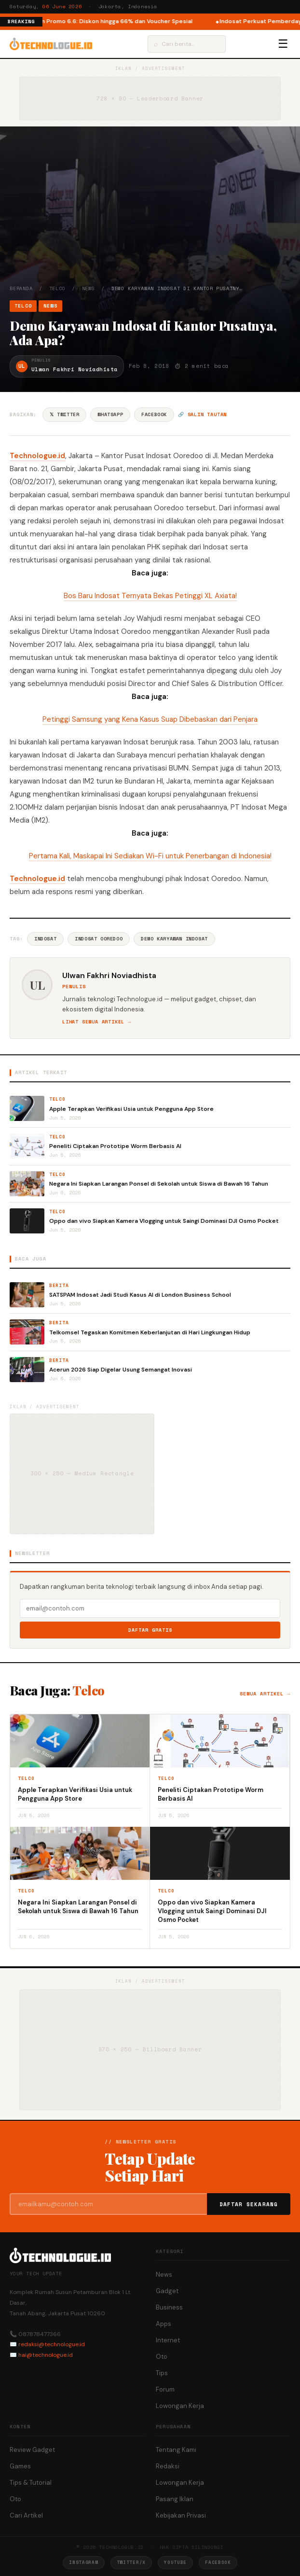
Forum (165, 2389)
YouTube (175, 2562)
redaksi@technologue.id (51, 2344)
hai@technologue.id (45, 2355)
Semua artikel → (265, 1693)
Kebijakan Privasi (181, 2515)
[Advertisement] (150, 212)
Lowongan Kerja (180, 2406)
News (88, 288)
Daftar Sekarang (248, 2204)
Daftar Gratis (150, 1630)
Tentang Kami (176, 2450)
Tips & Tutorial (31, 2482)
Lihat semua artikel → (96, 1021)
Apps (163, 2324)
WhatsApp (110, 414)
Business (169, 2307)
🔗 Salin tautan (202, 414)
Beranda (21, 288)
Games (20, 2466)
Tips (162, 2373)
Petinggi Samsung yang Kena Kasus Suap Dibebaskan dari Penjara (150, 719)
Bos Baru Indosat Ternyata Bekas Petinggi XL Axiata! (150, 596)
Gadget (167, 2291)
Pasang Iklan (174, 2499)
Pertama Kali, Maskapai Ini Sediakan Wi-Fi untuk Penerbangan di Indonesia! (150, 856)
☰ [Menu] (283, 44)
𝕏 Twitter (64, 414)
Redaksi (167, 2466)
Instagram (83, 2562)
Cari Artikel (26, 2515)
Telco (57, 288)
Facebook (154, 414)
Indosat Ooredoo (99, 938)
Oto (161, 2356)
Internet (168, 2340)
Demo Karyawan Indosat (174, 938)
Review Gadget (32, 2450)
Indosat (45, 938)
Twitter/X (131, 2562)
